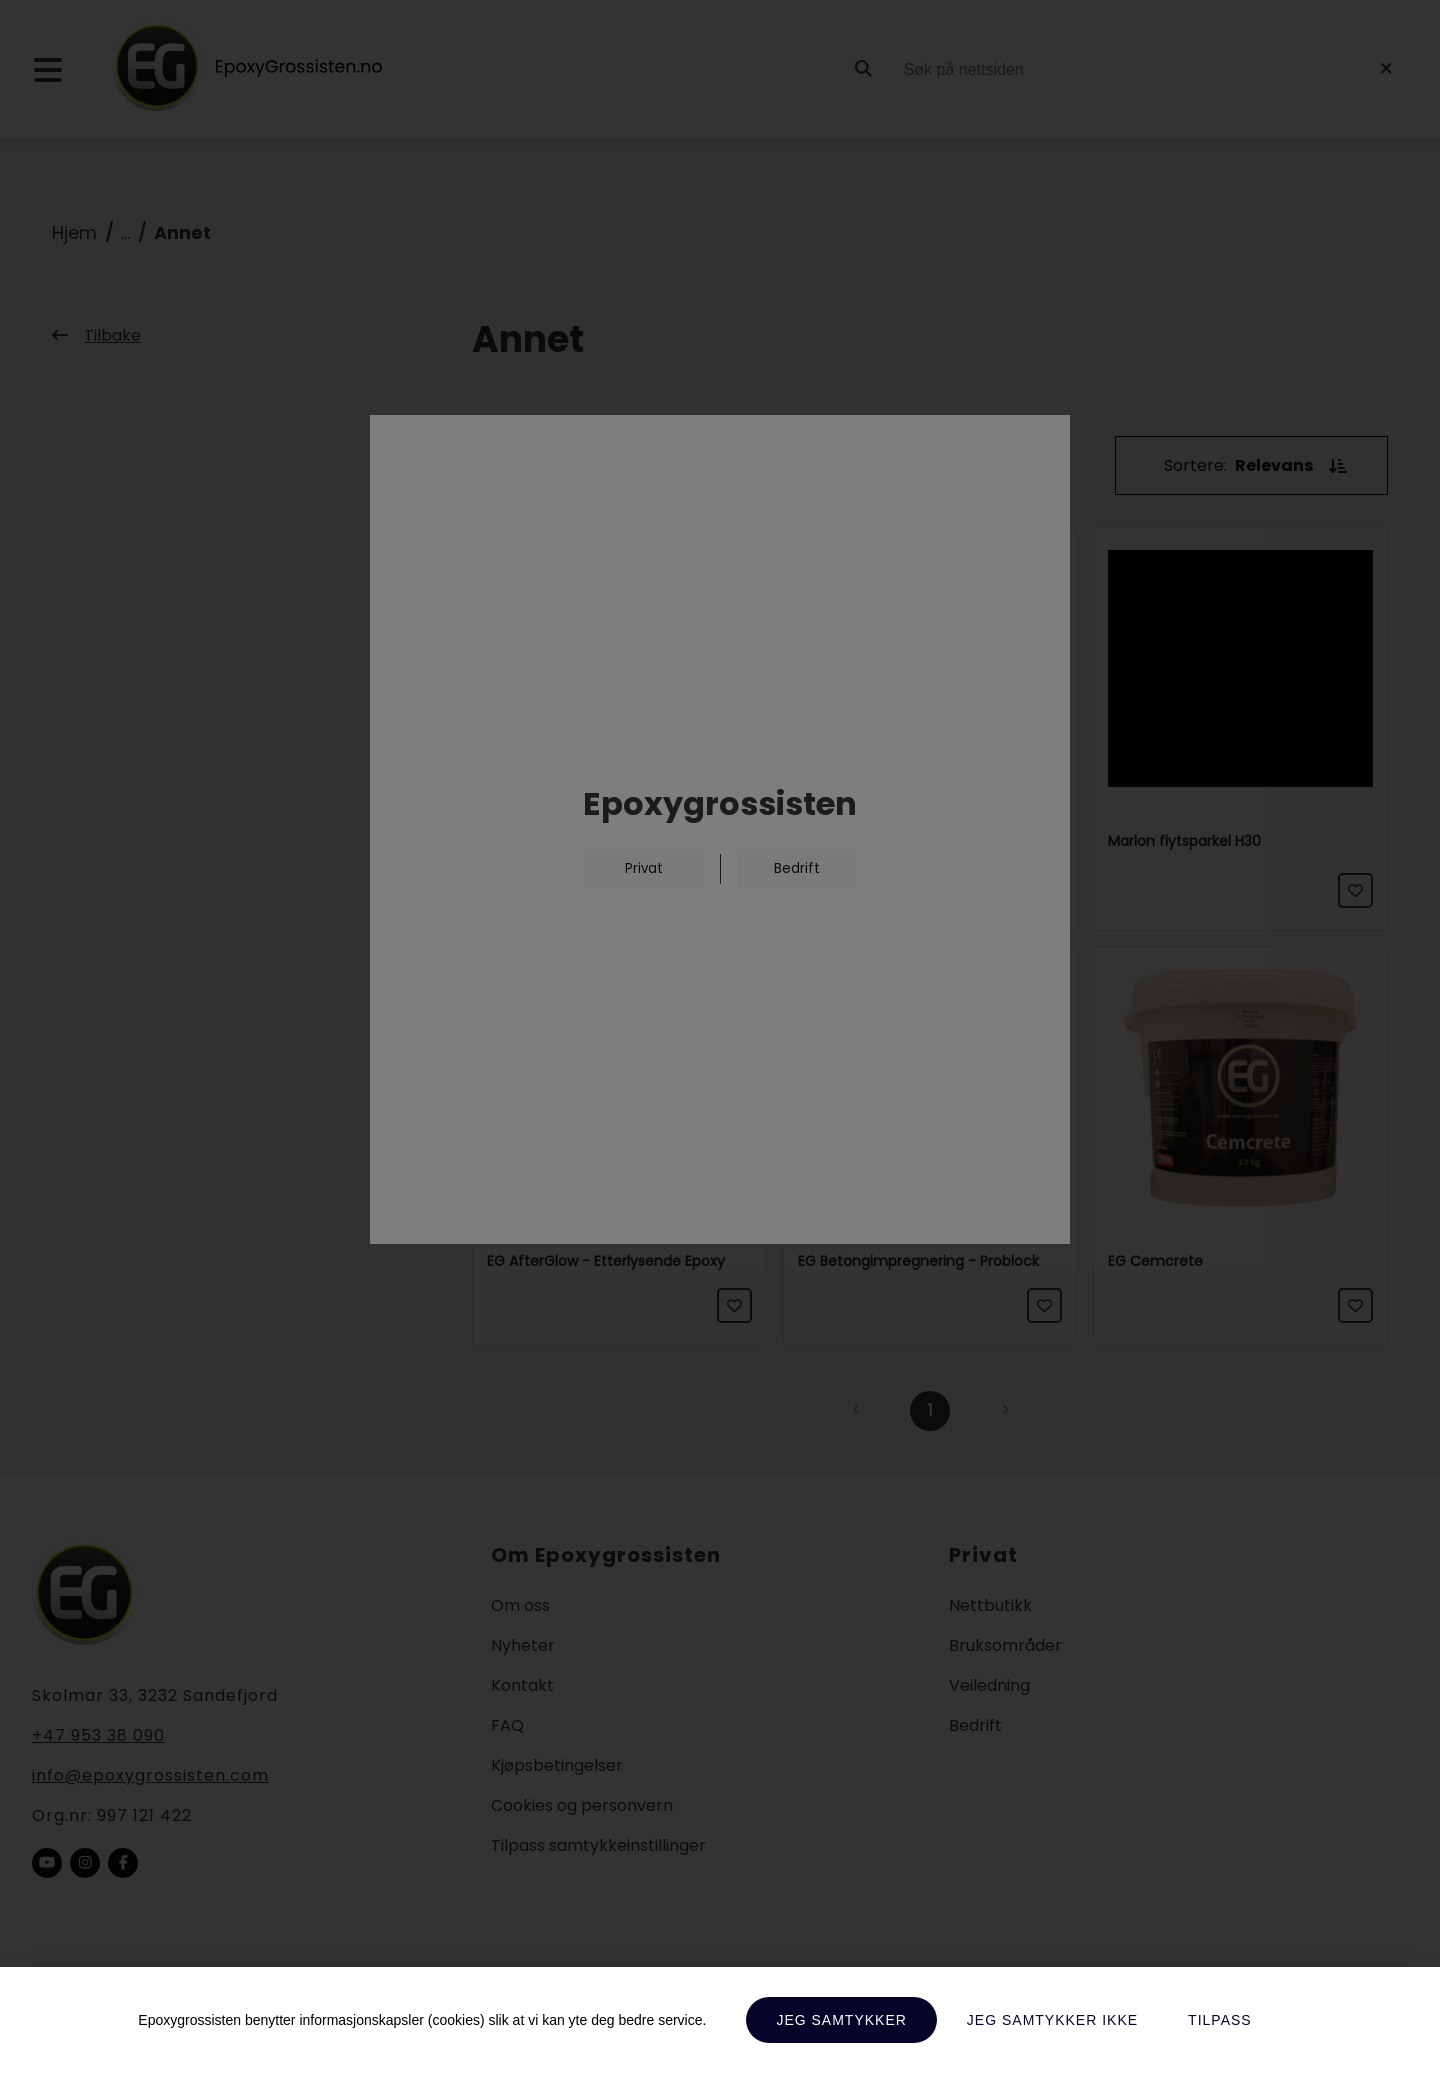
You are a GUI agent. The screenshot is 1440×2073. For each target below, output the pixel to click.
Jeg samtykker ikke (1052, 2020)
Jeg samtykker (841, 2020)
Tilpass (1220, 2020)
